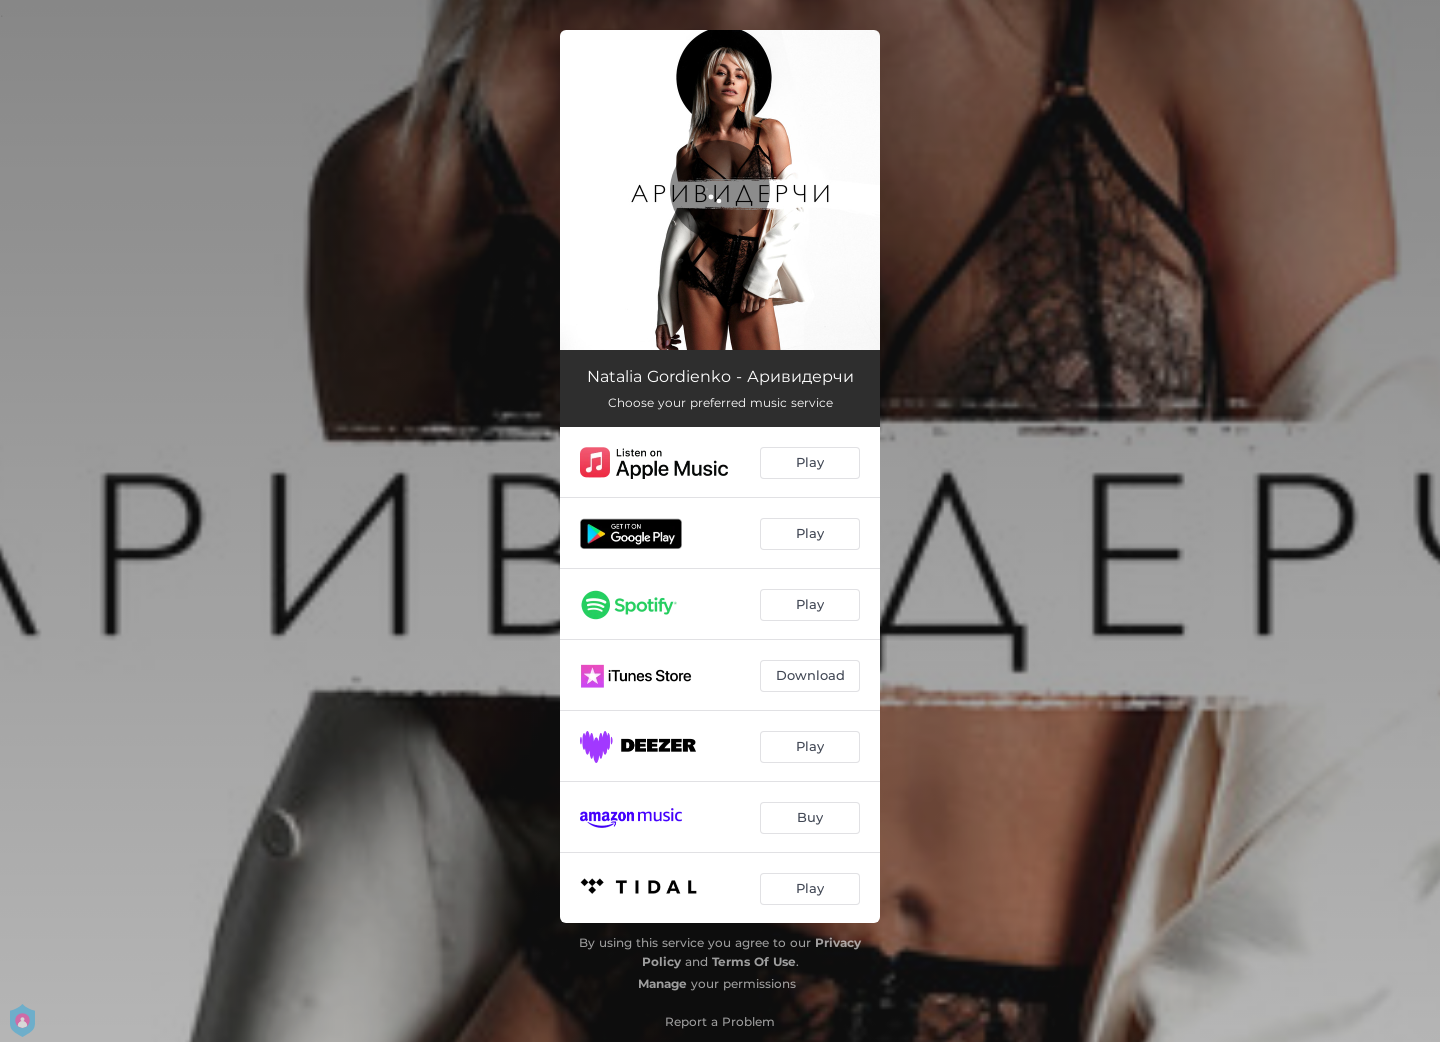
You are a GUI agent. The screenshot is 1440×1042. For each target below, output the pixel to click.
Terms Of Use (754, 961)
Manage (662, 983)
